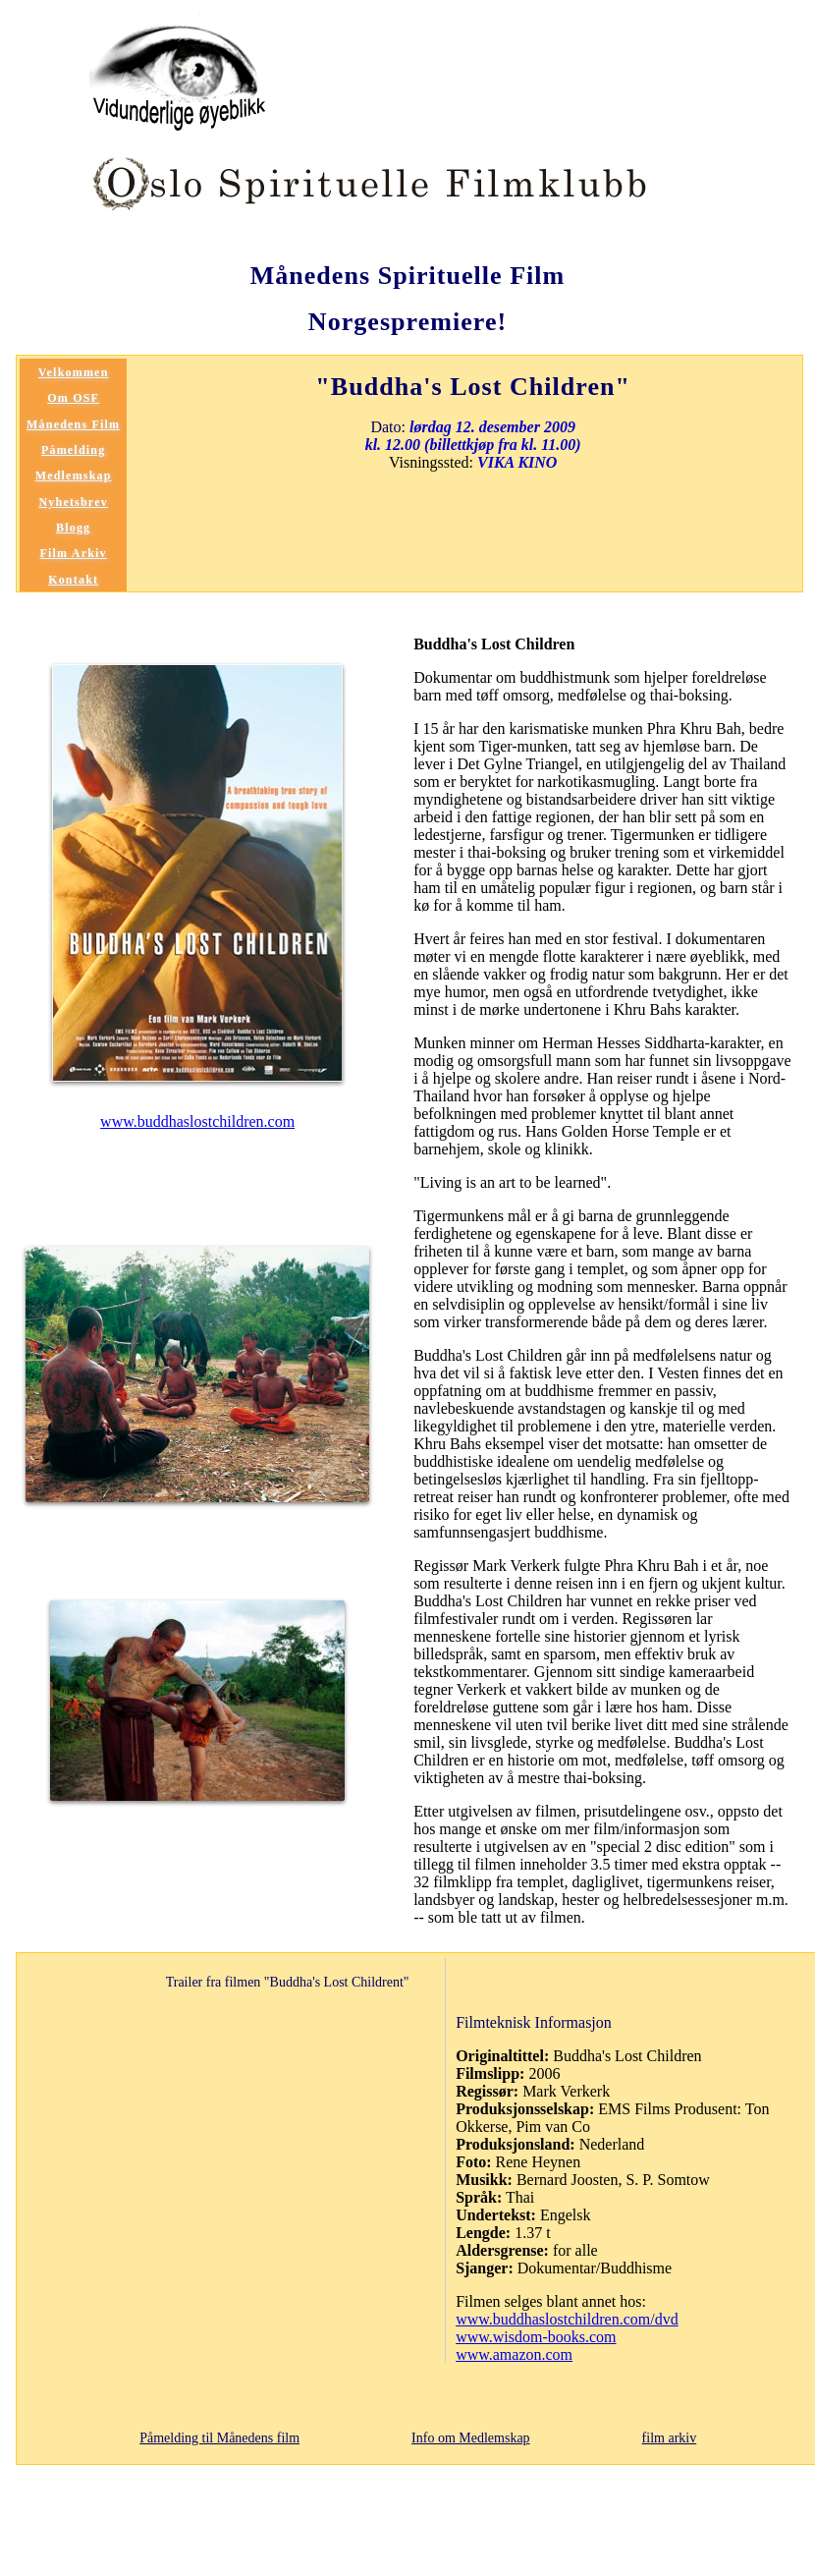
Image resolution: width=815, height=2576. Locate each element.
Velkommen (73, 372)
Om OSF (73, 398)
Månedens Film (73, 424)
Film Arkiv (72, 553)
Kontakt (73, 580)
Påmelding (73, 450)
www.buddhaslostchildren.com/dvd (567, 2319)
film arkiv (669, 2438)
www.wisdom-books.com (536, 2336)
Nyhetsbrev (72, 502)
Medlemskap (73, 475)
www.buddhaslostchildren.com (197, 1121)
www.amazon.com (514, 2354)
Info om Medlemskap (470, 2438)
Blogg (73, 527)
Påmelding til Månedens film (219, 2438)
